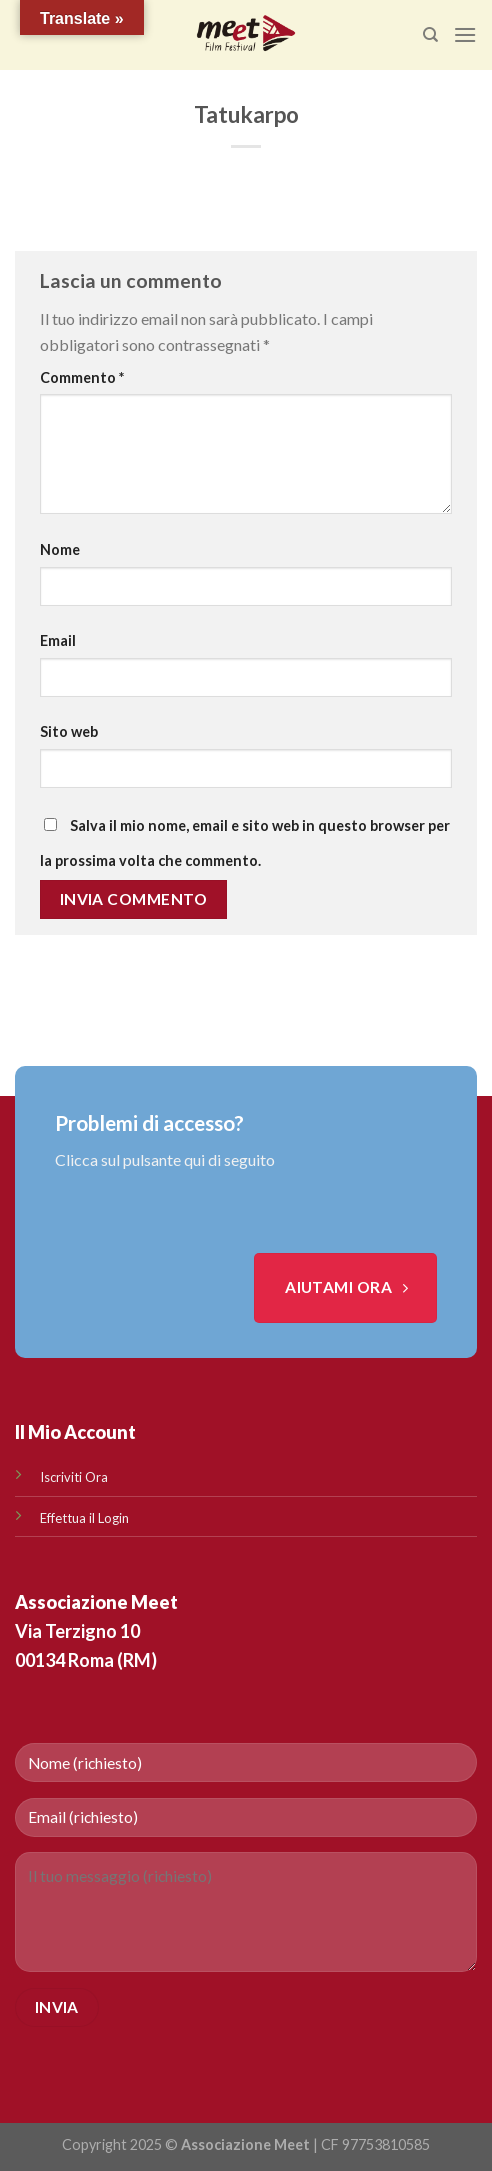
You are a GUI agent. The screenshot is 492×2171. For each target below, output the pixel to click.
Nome (60, 549)
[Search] (430, 35)
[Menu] (465, 34)
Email (58, 640)
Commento (82, 377)
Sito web (69, 731)
